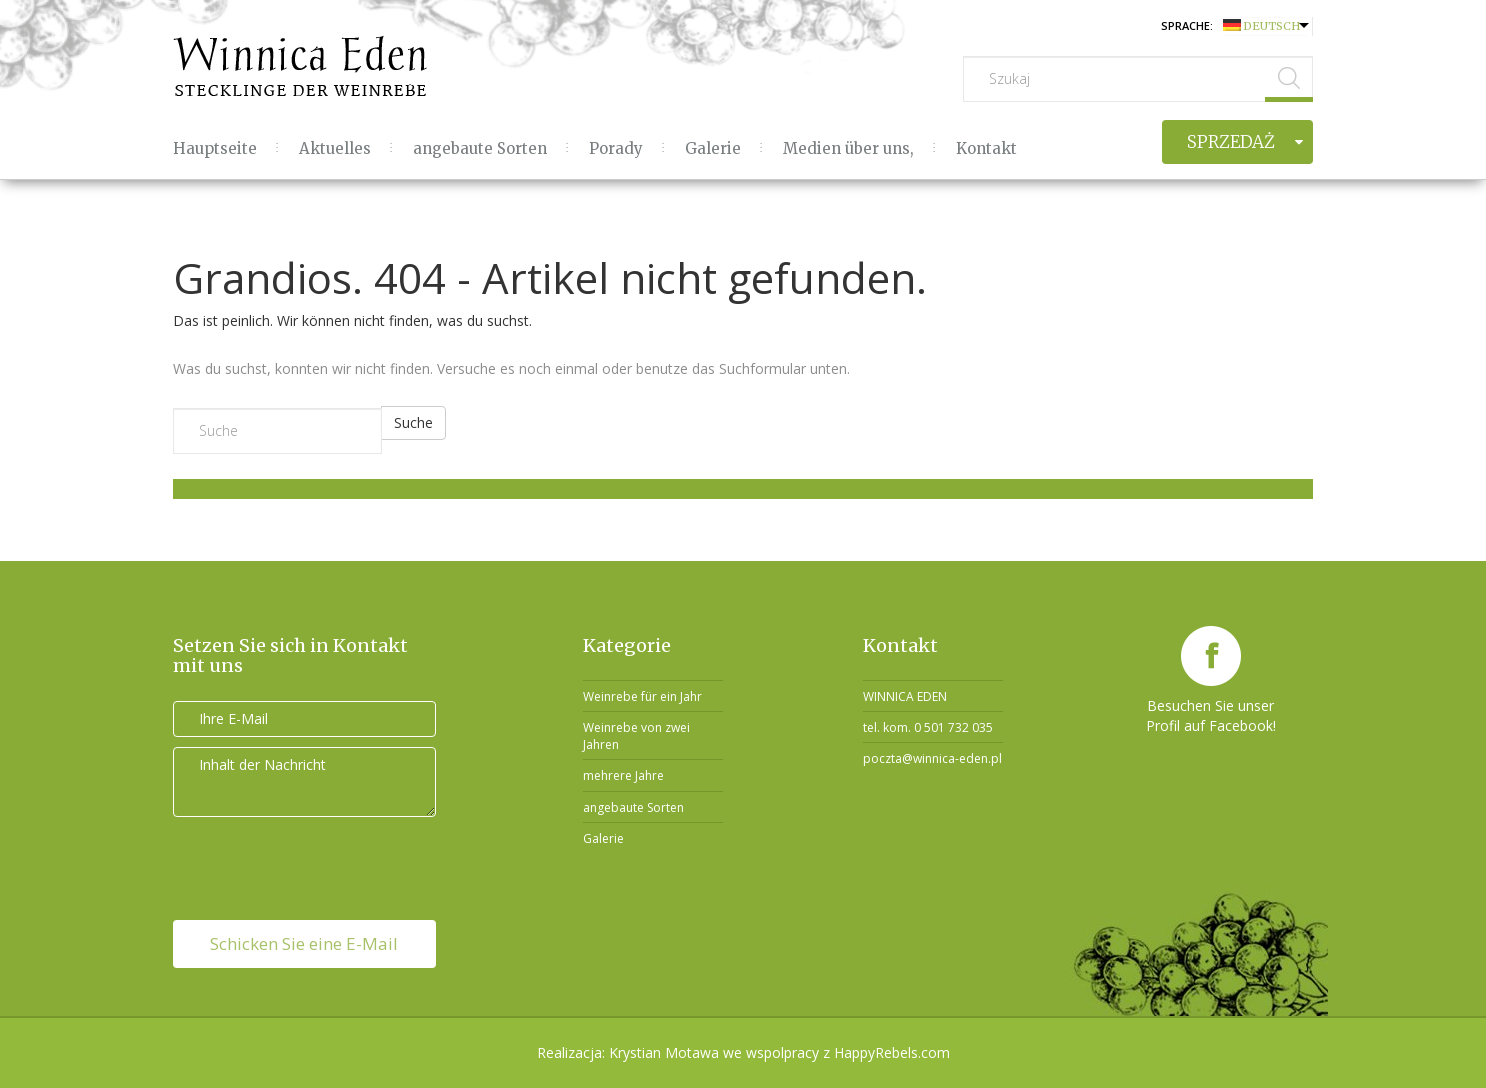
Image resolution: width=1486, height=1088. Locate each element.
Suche (413, 422)
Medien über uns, (848, 148)
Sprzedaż (1231, 142)
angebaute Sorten (480, 148)
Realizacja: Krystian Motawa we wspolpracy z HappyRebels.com (743, 1052)
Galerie (713, 148)
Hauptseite (215, 148)
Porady (616, 148)
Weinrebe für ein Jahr (642, 696)
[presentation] (305, 866)
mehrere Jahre (623, 775)
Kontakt (986, 148)
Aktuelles (335, 148)
